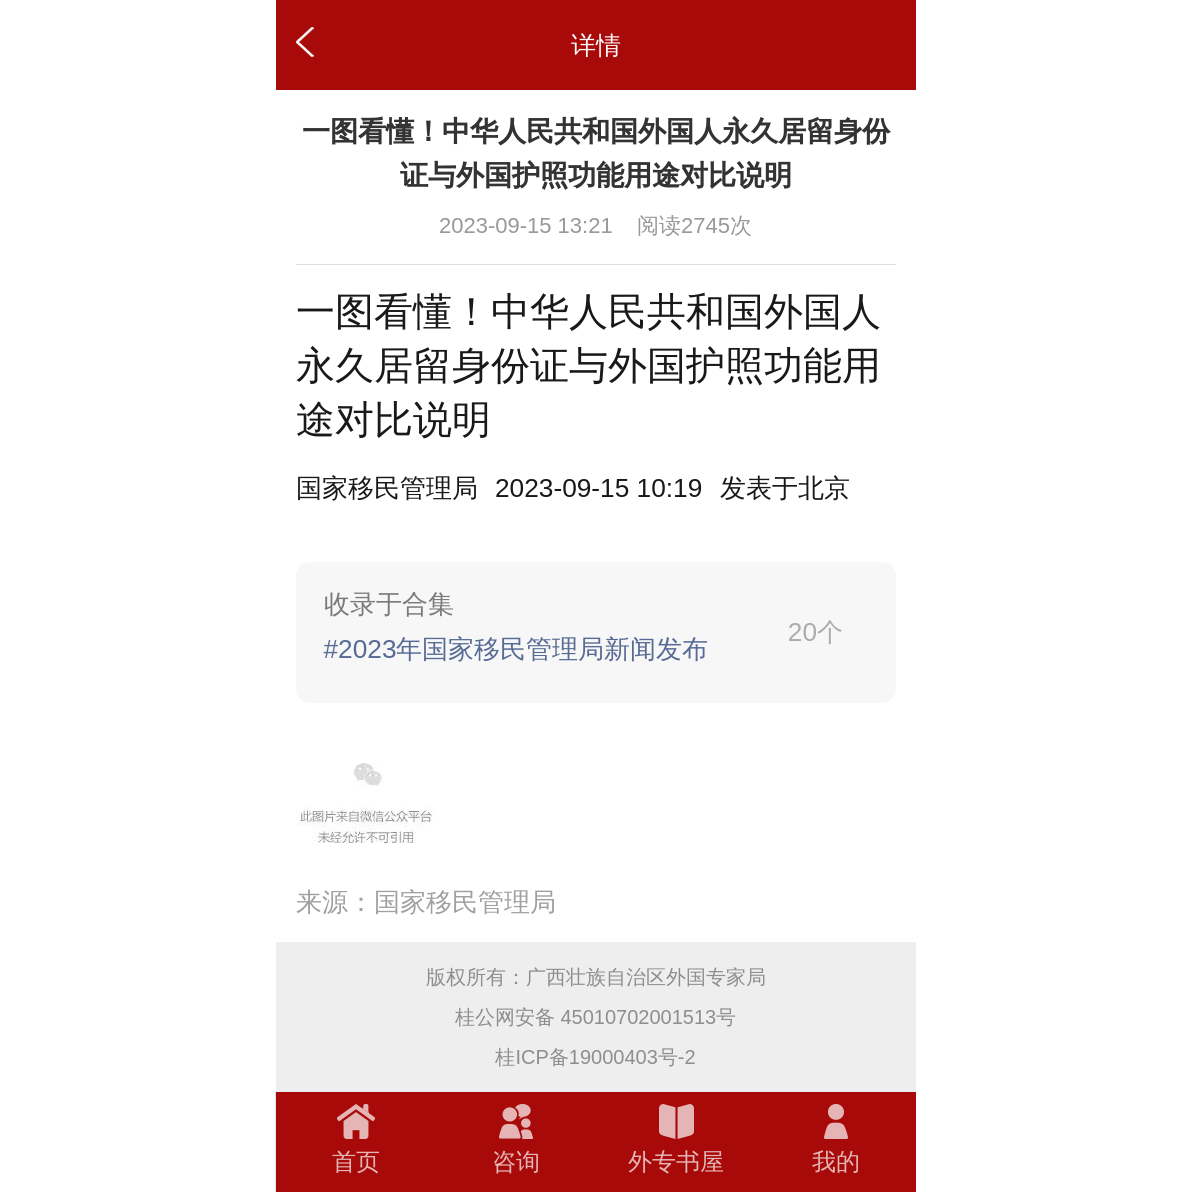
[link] (596, 632)
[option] (785, 488)
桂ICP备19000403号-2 (595, 1057)
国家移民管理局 (387, 488)
